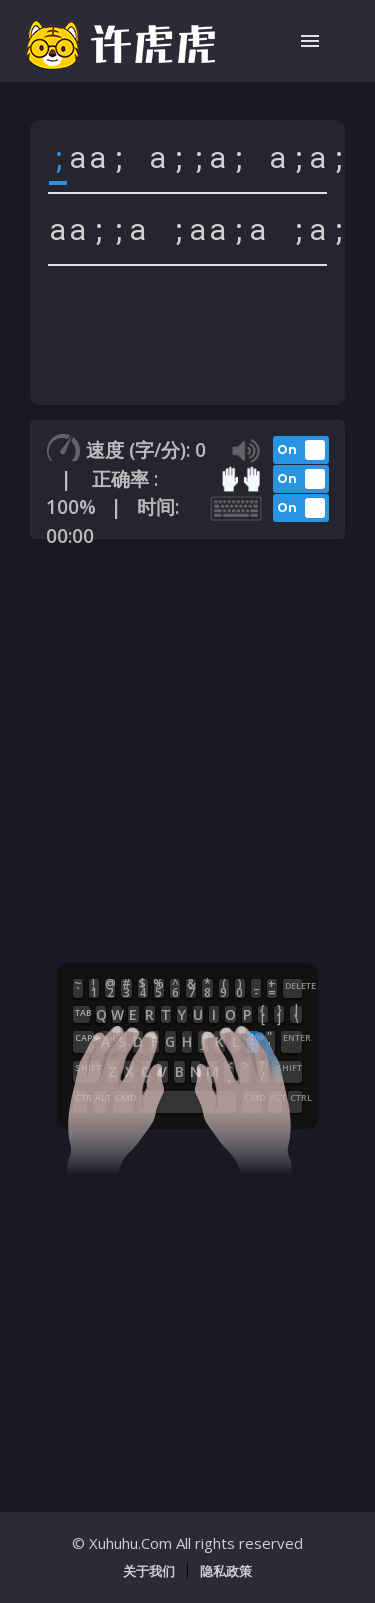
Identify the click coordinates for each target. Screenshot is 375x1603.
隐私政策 (226, 1571)
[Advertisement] (187, 747)
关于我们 (149, 1571)
